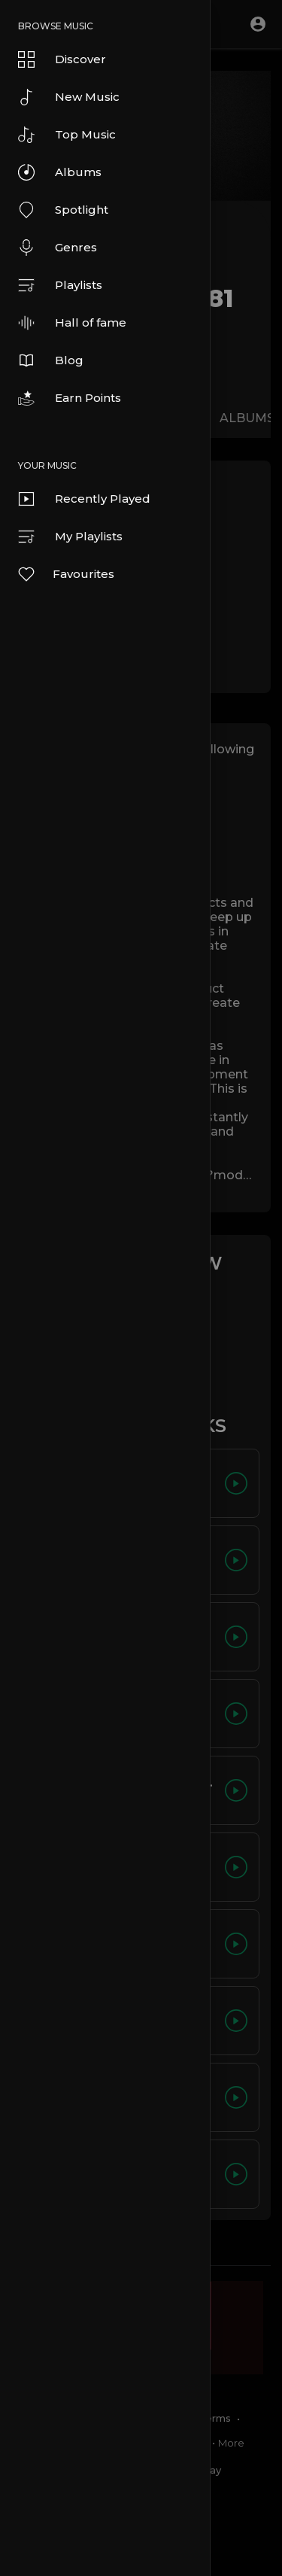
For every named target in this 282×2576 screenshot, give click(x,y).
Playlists (60, 285)
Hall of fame (72, 323)
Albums (60, 172)
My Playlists (70, 536)
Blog (50, 360)
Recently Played (84, 499)
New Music (69, 97)
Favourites (65, 574)
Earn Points (69, 398)
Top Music (67, 134)
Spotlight (63, 210)
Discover (62, 59)
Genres (57, 247)
